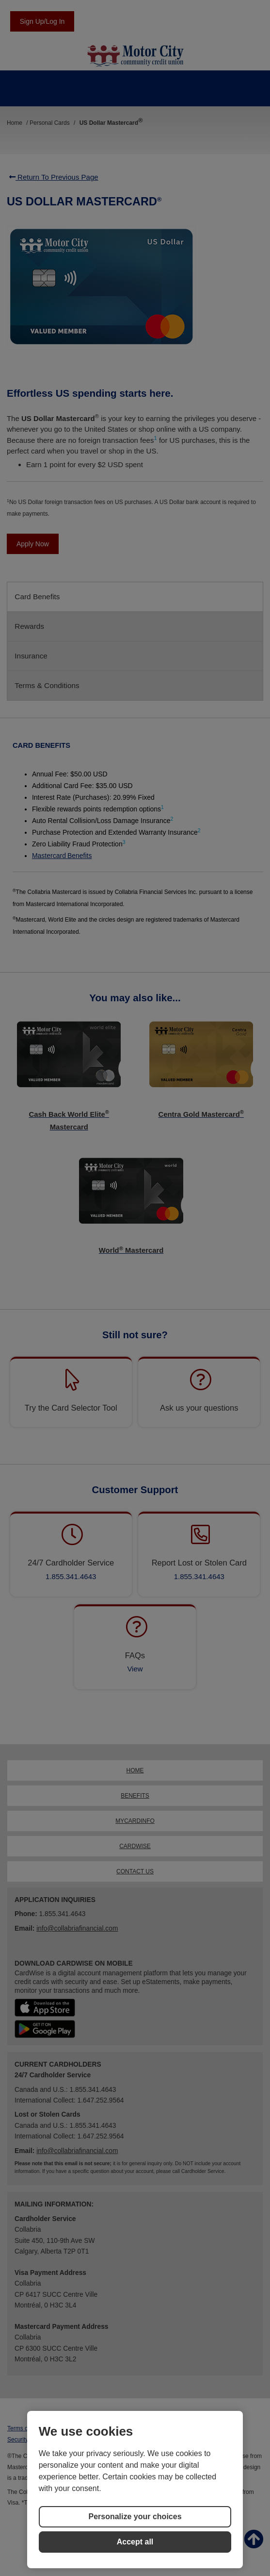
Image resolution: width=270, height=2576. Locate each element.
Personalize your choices (134, 2516)
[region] (135, 2489)
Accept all (135, 2542)
